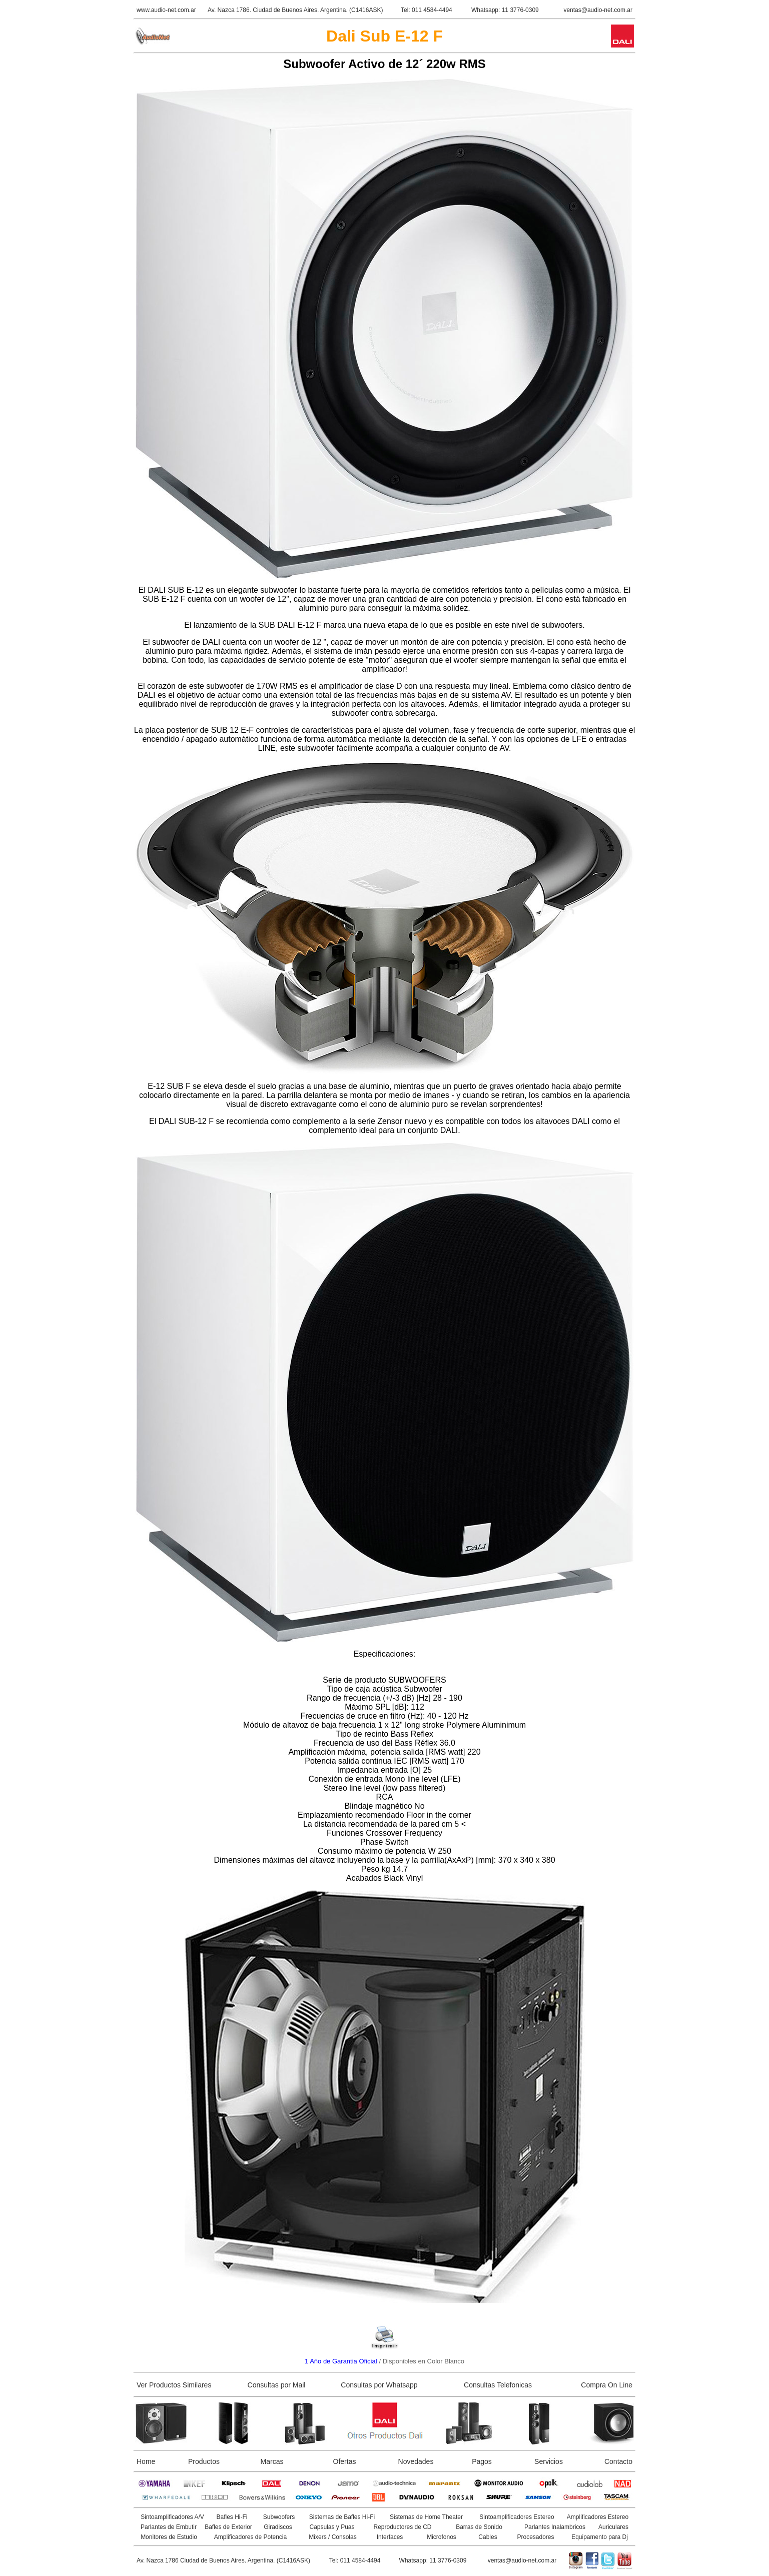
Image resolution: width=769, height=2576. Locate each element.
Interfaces (390, 2536)
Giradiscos (278, 2526)
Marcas (272, 2461)
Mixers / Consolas (332, 2536)
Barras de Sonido (479, 2526)
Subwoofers (279, 2516)
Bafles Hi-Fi (231, 2516)
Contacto (618, 2461)
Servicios (548, 2461)
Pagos (482, 2461)
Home (146, 2461)
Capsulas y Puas (331, 2526)
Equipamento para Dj (599, 2536)
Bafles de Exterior (228, 2526)
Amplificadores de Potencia (250, 2536)
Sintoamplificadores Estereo (516, 2516)
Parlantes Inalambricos (554, 2526)
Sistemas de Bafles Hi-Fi (342, 2516)
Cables (487, 2536)
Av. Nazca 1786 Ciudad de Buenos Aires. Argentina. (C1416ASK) (223, 2560)
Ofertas (344, 2461)
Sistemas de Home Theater (426, 2516)
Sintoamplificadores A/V (172, 2516)
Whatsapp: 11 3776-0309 (505, 10)
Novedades (416, 2461)
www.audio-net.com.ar (166, 10)
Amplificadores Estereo (597, 2516)
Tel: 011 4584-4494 (426, 10)
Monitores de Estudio (169, 2536)
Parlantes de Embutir (169, 2526)
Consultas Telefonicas (498, 2385)
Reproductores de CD (402, 2526)
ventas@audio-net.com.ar (597, 10)
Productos (204, 2461)
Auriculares (613, 2526)
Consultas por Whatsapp (379, 2385)
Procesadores (535, 2536)
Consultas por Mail (277, 2385)
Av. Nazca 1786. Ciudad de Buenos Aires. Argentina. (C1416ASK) (295, 10)
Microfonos (441, 2536)
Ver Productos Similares (174, 2385)
